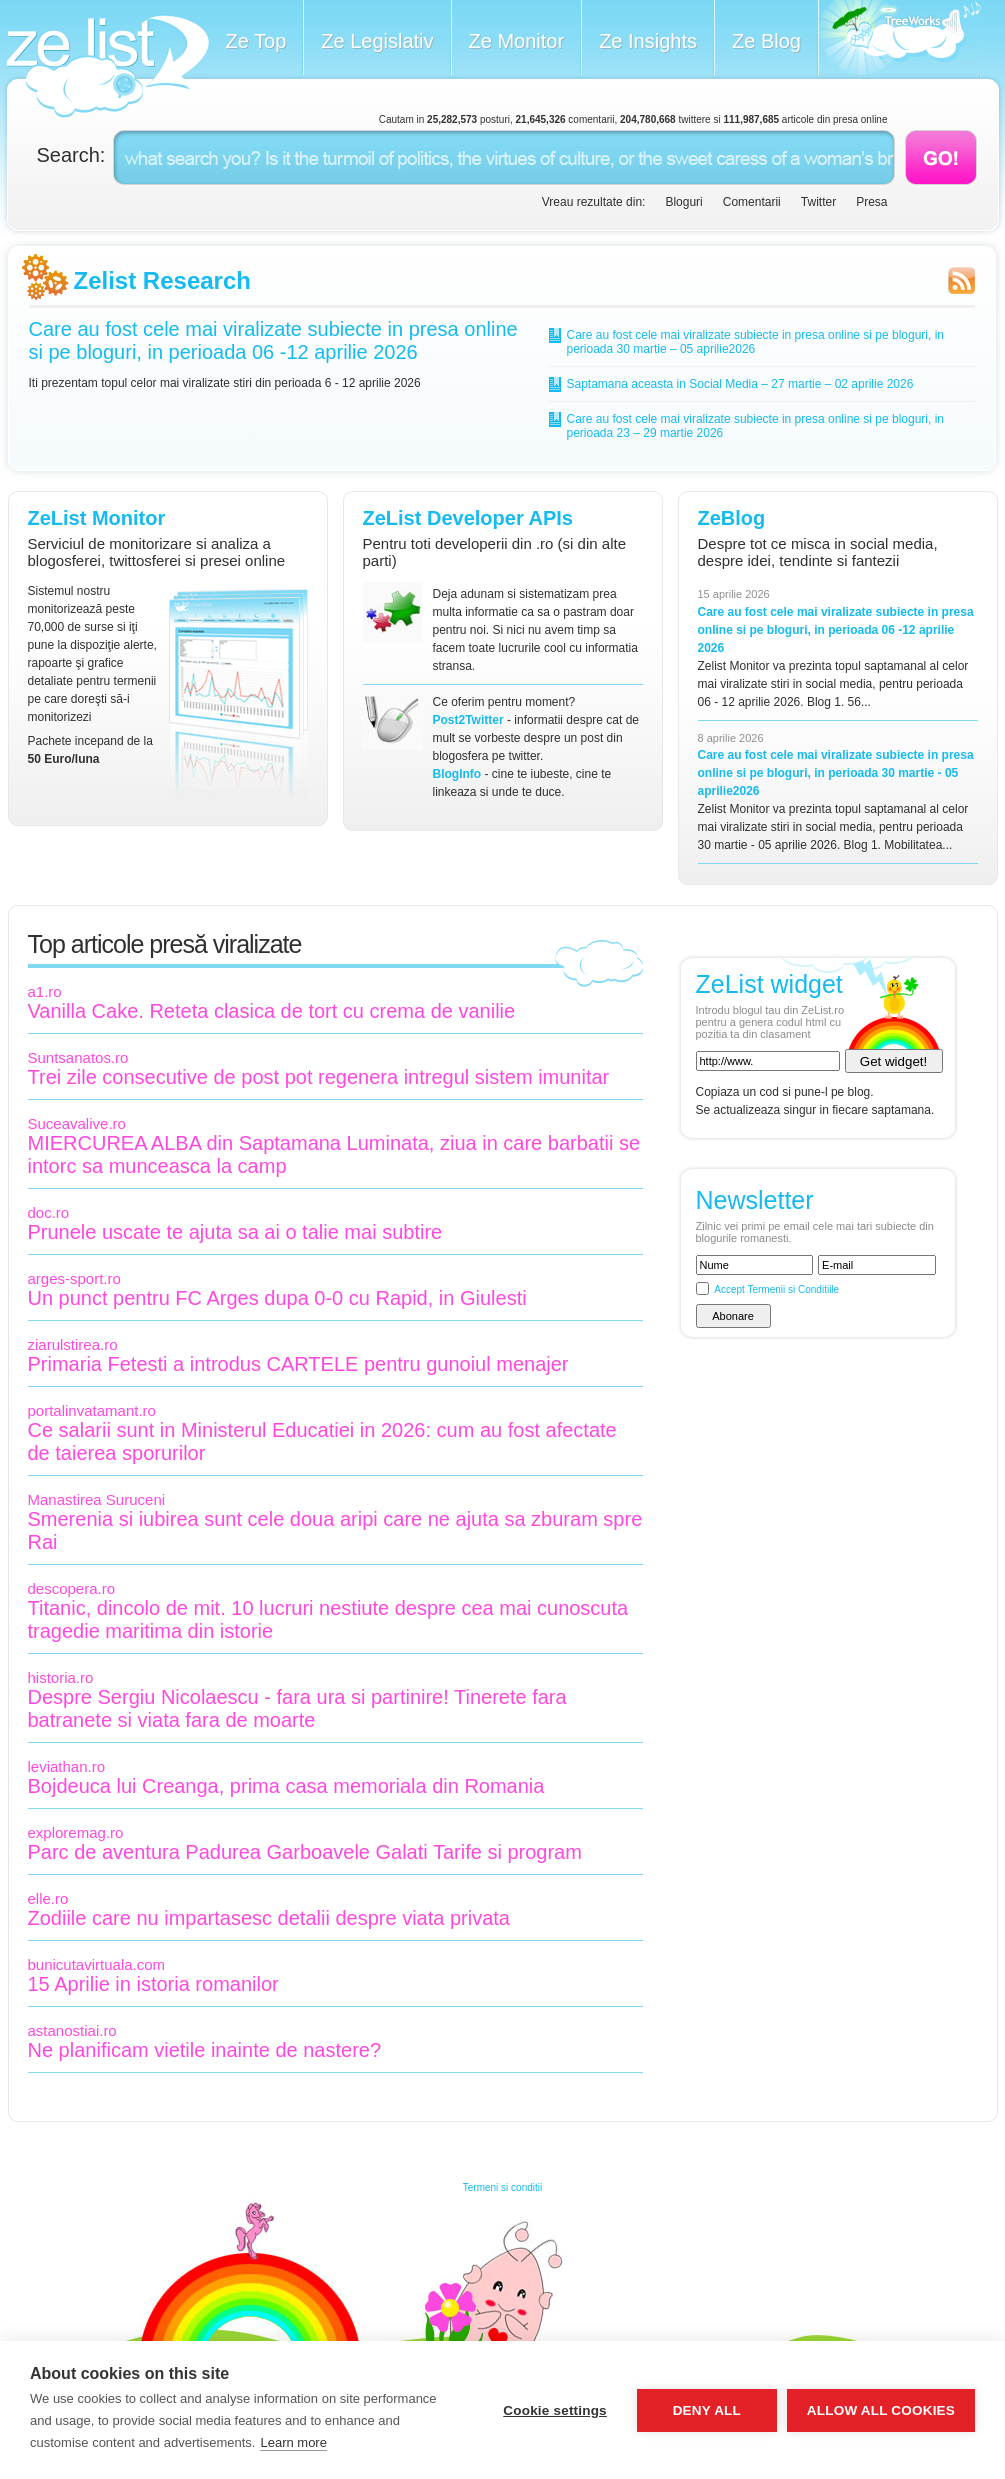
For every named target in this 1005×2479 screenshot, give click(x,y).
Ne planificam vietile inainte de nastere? (205, 2050)
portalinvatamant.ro (92, 1410)
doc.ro (49, 1212)
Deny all (707, 2410)
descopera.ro (72, 1588)
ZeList (107, 66)
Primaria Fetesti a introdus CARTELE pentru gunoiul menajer (298, 1364)
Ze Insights (648, 41)
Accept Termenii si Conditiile (776, 1289)
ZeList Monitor (97, 518)
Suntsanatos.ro (78, 1057)
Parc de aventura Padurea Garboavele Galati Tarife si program (305, 1852)
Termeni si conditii (502, 2187)
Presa (871, 202)
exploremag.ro (76, 1832)
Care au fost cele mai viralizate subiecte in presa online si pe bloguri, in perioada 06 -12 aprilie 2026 (273, 340)
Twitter (818, 202)
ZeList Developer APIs (468, 518)
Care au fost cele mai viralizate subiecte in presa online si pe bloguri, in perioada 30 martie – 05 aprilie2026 (756, 342)
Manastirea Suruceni (97, 1499)
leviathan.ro (67, 1766)
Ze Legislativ (377, 41)
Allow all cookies (881, 2410)
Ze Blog (766, 41)
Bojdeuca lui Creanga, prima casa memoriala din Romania (286, 1786)
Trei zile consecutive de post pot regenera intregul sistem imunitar (319, 1077)
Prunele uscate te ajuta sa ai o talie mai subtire (235, 1232)
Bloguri (683, 202)
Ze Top (256, 41)
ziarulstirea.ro (73, 1344)
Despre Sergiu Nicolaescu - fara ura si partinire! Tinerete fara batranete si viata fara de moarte (297, 1708)
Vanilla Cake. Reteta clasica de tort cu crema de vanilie (272, 1011)
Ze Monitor (517, 41)
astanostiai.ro (72, 2030)
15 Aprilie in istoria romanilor (153, 1984)
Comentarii (752, 202)
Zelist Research (162, 280)
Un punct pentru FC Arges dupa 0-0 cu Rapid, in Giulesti (277, 1298)
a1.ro (45, 991)
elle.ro (48, 1898)
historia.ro (61, 1677)
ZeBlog (732, 518)
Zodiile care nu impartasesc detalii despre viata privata (269, 1918)
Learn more (293, 2442)
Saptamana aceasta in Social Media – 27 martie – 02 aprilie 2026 (740, 384)
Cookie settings (555, 2410)
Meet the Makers (900, 39)
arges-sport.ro (74, 1278)
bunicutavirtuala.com (97, 1964)
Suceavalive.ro (77, 1123)
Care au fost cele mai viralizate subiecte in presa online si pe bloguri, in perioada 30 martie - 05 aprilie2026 (836, 773)
